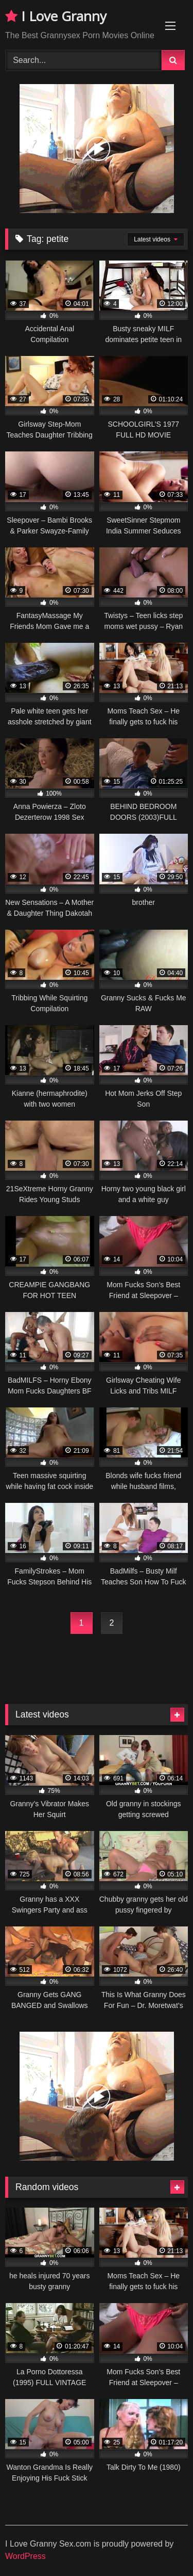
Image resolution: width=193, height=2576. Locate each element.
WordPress (25, 2556)
